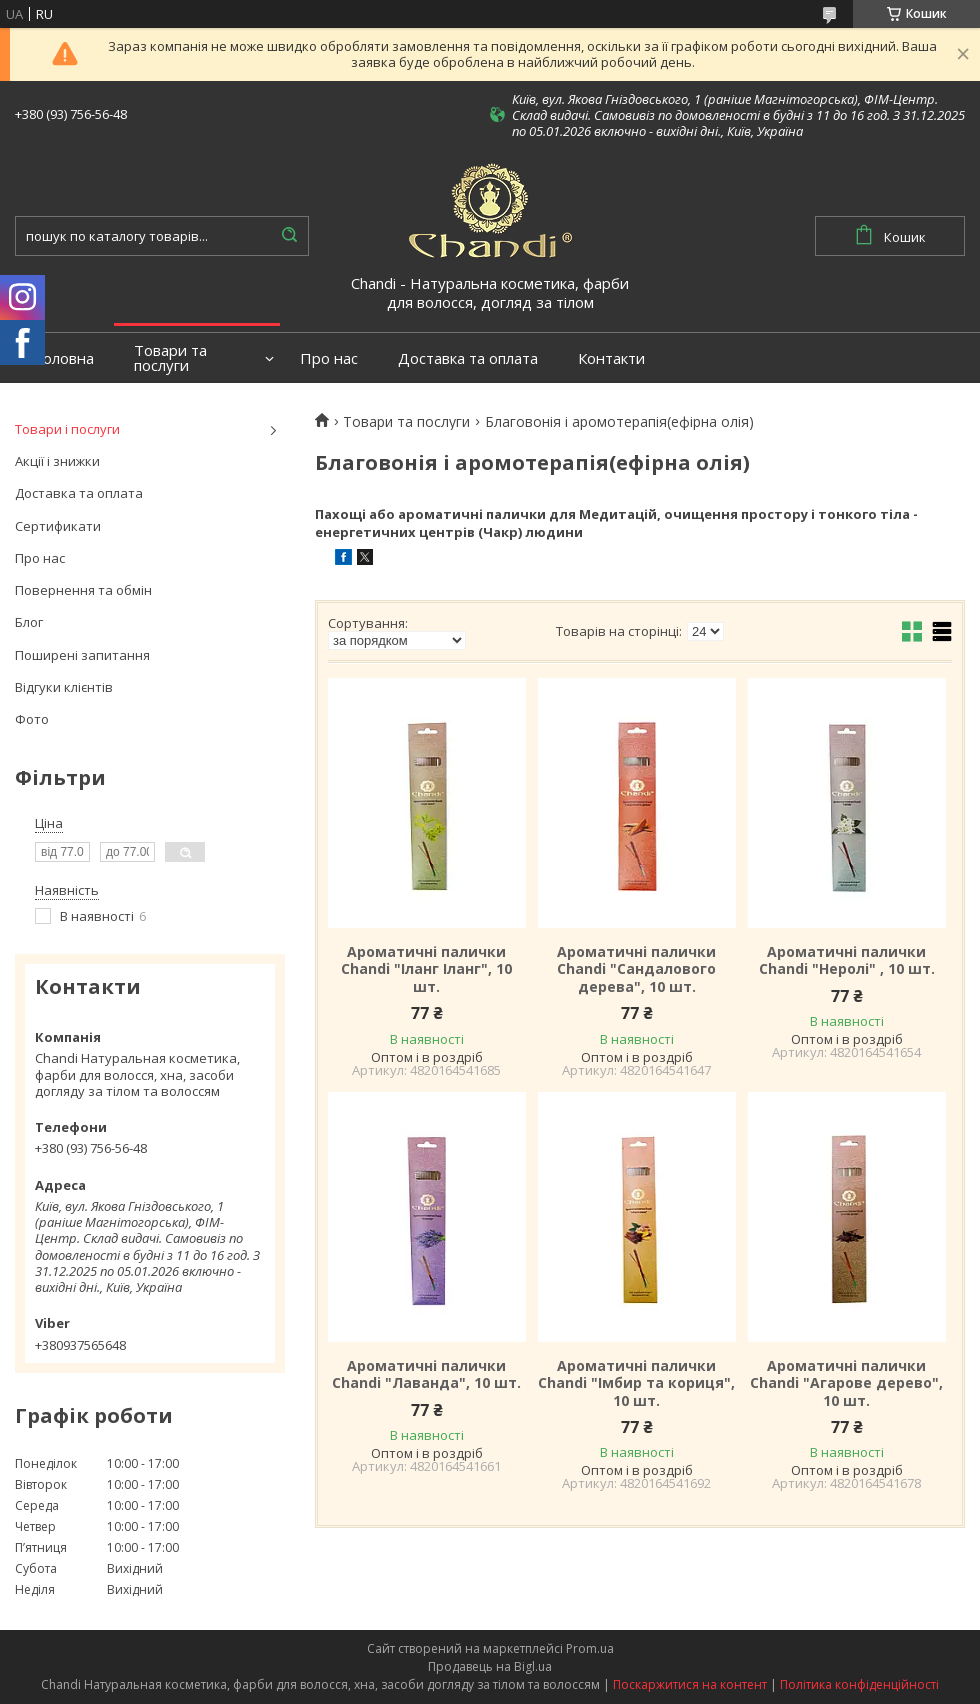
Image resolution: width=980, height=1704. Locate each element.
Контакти (611, 358)
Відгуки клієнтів (64, 687)
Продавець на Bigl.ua (490, 1666)
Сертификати (58, 526)
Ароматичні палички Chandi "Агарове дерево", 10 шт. (846, 1383)
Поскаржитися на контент (690, 1684)
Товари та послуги (170, 358)
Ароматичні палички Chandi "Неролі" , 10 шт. (847, 960)
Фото (32, 719)
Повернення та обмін (83, 590)
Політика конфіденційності (859, 1684)
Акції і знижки (57, 461)
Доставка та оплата (468, 358)
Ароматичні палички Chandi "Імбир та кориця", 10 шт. (636, 1383)
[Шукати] (289, 236)
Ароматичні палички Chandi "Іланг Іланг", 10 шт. (426, 969)
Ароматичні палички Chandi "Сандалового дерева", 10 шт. (636, 969)
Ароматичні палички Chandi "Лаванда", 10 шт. (426, 1374)
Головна (64, 358)
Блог (29, 622)
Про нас (329, 358)
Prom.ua (590, 1648)
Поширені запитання (82, 655)
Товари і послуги (67, 429)
